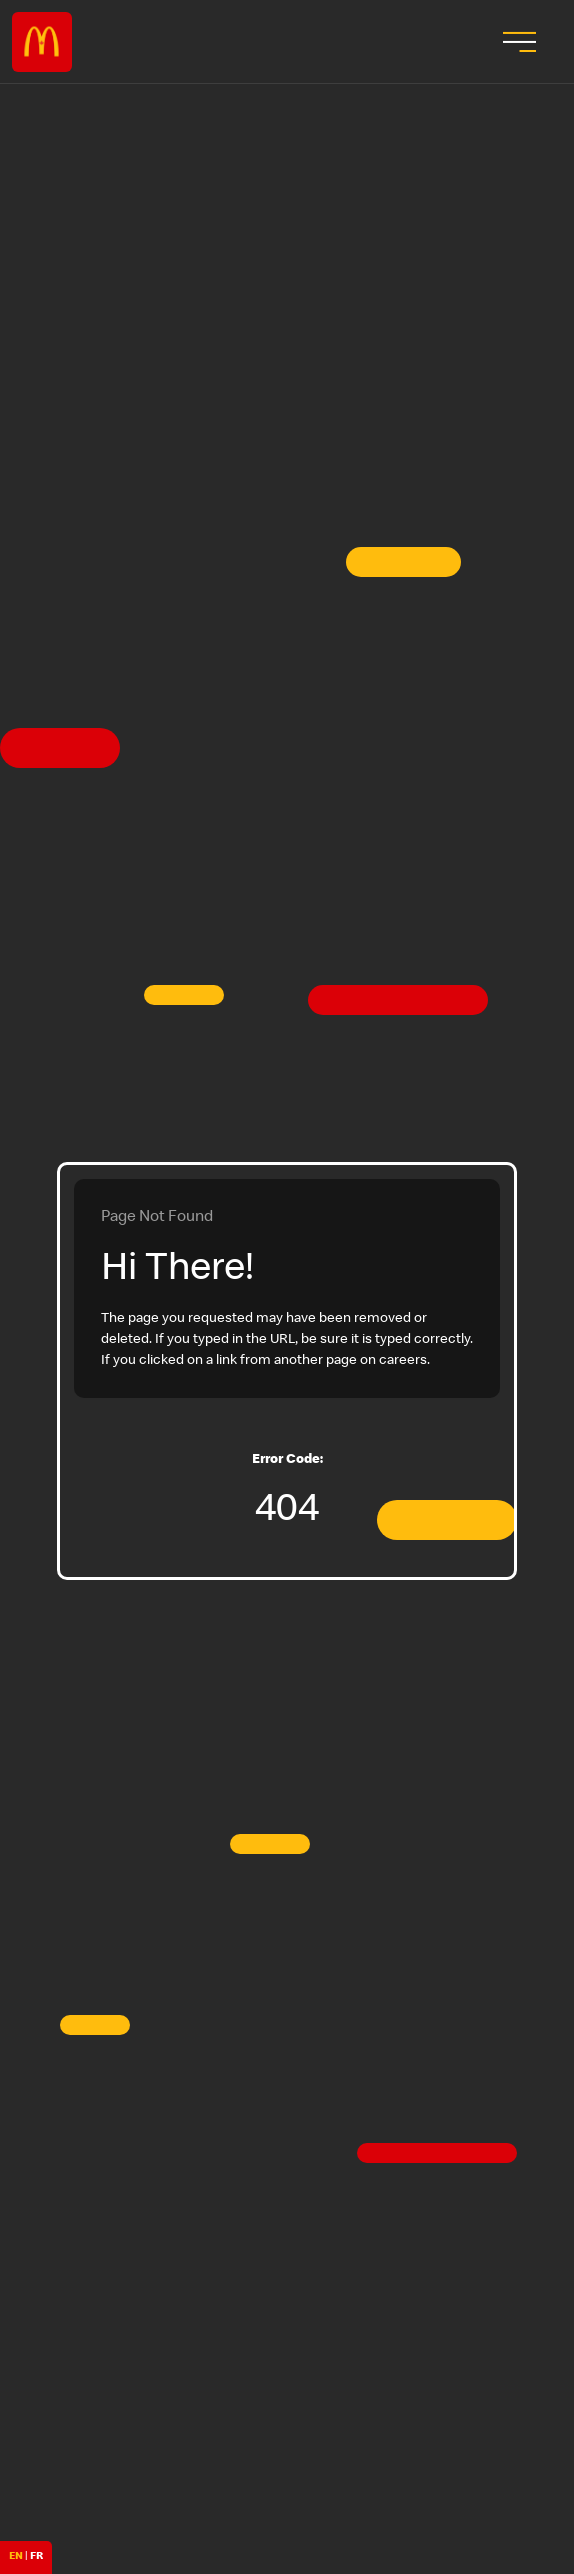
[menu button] (517, 42)
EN (16, 2557)
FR (36, 2557)
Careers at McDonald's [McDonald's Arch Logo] (42, 42)
